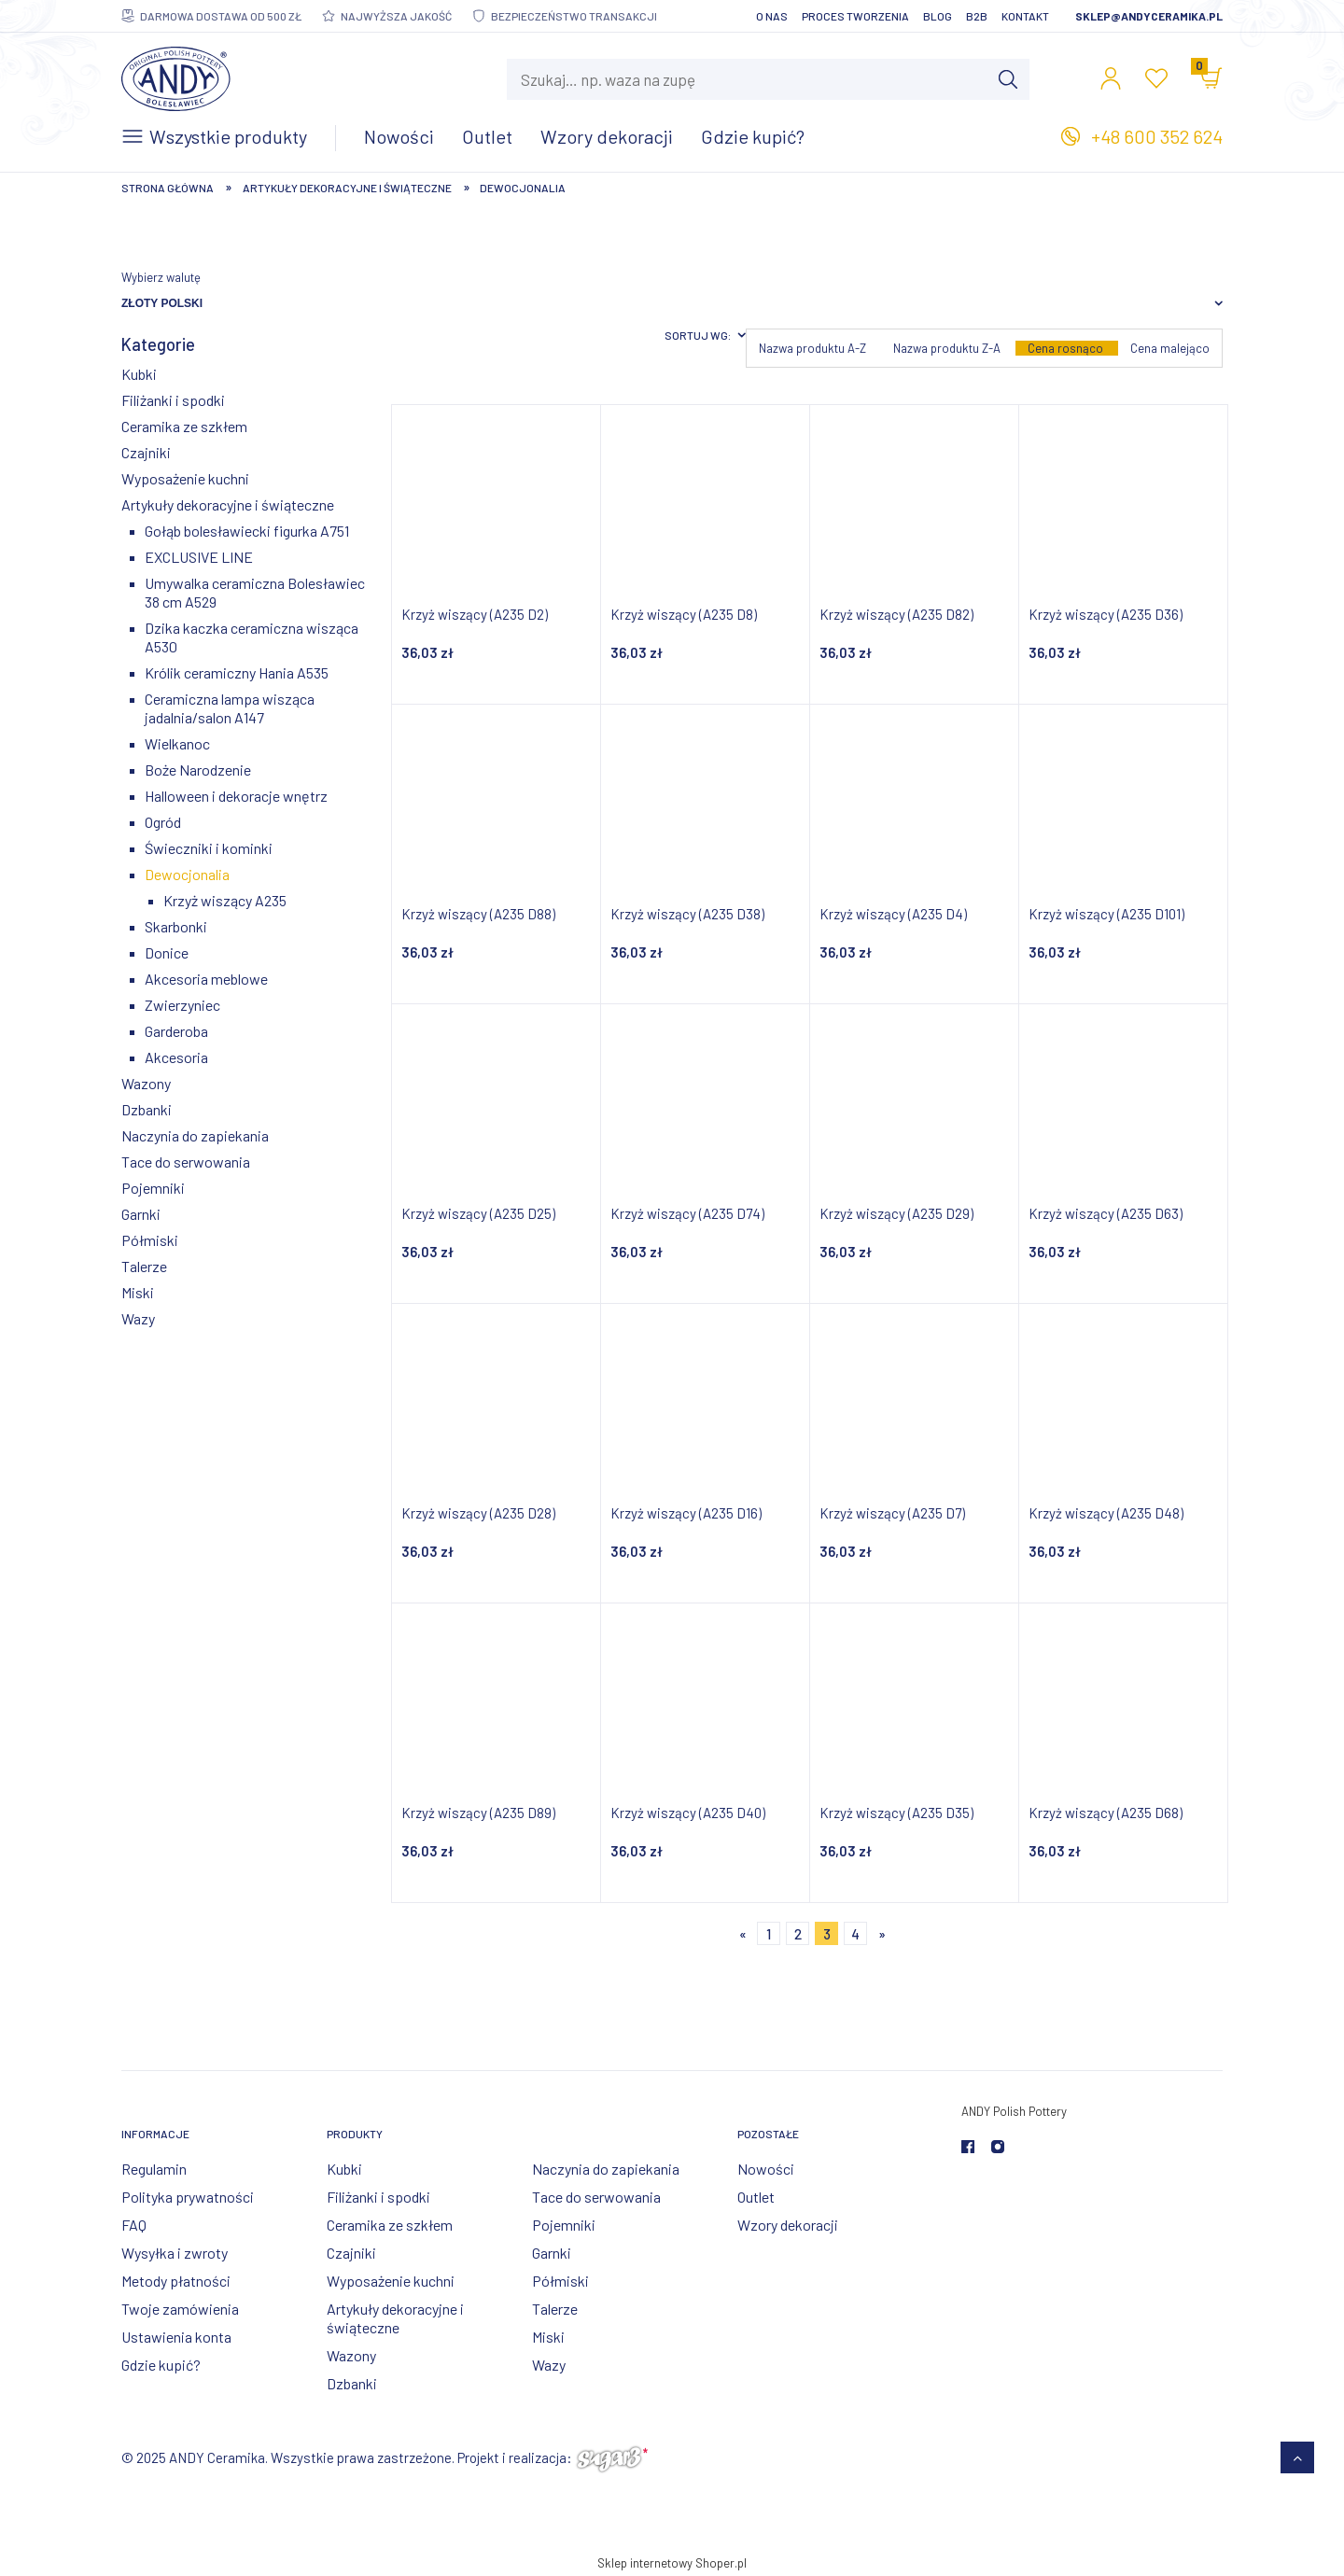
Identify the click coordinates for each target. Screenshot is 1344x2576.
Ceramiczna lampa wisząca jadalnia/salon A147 (230, 708)
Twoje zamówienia (180, 2308)
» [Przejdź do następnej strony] (882, 1933)
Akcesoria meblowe (206, 978)
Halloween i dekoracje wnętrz (236, 796)
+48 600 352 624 (1157, 136)
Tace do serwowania (185, 1161)
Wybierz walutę (161, 277)
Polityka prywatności (187, 2196)
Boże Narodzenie (198, 769)
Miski (137, 1292)
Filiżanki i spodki (173, 400)
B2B (976, 15)
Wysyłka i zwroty (174, 2252)
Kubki (139, 374)
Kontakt (1025, 15)
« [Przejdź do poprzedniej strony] (743, 1933)
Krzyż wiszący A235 (225, 900)
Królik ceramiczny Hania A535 (237, 672)
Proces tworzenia (855, 15)
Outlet (756, 2196)
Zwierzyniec (182, 1005)
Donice (167, 952)
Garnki (141, 1214)
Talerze (144, 1266)
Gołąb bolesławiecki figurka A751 (247, 530)
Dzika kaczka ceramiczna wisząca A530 (251, 637)
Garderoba (176, 1031)
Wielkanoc (177, 743)
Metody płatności (176, 2280)
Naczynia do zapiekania (195, 1135)
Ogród (163, 822)
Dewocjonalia (187, 874)
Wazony (146, 1083)
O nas (772, 15)
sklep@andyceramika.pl (1149, 15)
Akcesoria (176, 1057)
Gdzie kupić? (161, 2364)
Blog (937, 15)
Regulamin (154, 2168)
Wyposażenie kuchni (185, 478)
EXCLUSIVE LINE (199, 557)
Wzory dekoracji (787, 2224)
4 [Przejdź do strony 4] (855, 1933)
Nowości (765, 2168)
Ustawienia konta (176, 2336)
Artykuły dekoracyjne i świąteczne (227, 504)
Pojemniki (153, 1188)
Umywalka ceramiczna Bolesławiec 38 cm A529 (255, 592)
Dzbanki (146, 1109)
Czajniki (146, 452)
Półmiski (149, 1240)
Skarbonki (176, 926)
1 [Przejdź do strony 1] (768, 1933)
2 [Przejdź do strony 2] (798, 1933)
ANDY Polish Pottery (1014, 2111)
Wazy (138, 1318)
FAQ (134, 2224)
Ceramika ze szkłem (184, 426)
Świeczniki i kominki (209, 848)
